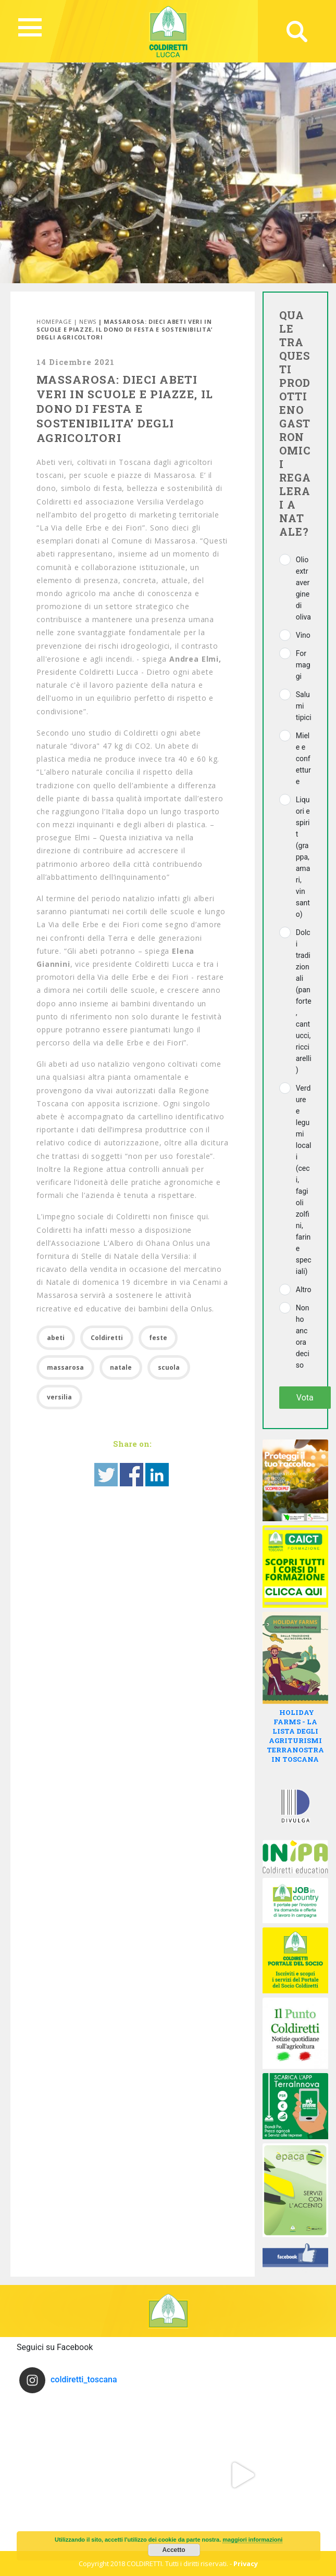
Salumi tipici (304, 706)
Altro (304, 1289)
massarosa (65, 1367)
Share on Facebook (131, 1474)
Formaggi (303, 664)
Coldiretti (107, 1337)
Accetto (174, 2550)
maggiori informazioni (252, 2539)
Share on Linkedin (157, 1474)
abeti (56, 1337)
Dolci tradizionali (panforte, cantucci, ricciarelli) (304, 1001)
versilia (59, 1397)
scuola (169, 1367)
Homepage (53, 321)
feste (158, 1337)
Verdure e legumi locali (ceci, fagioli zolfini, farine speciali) (304, 1180)
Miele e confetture (303, 758)
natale (121, 1367)
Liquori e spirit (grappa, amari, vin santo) (303, 856)
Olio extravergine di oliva (303, 588)
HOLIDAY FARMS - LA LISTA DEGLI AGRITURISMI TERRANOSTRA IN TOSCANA (295, 1736)
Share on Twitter (106, 1474)
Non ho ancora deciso (302, 1336)
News (87, 321)
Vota (305, 1398)
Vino (303, 635)
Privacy (245, 2563)
